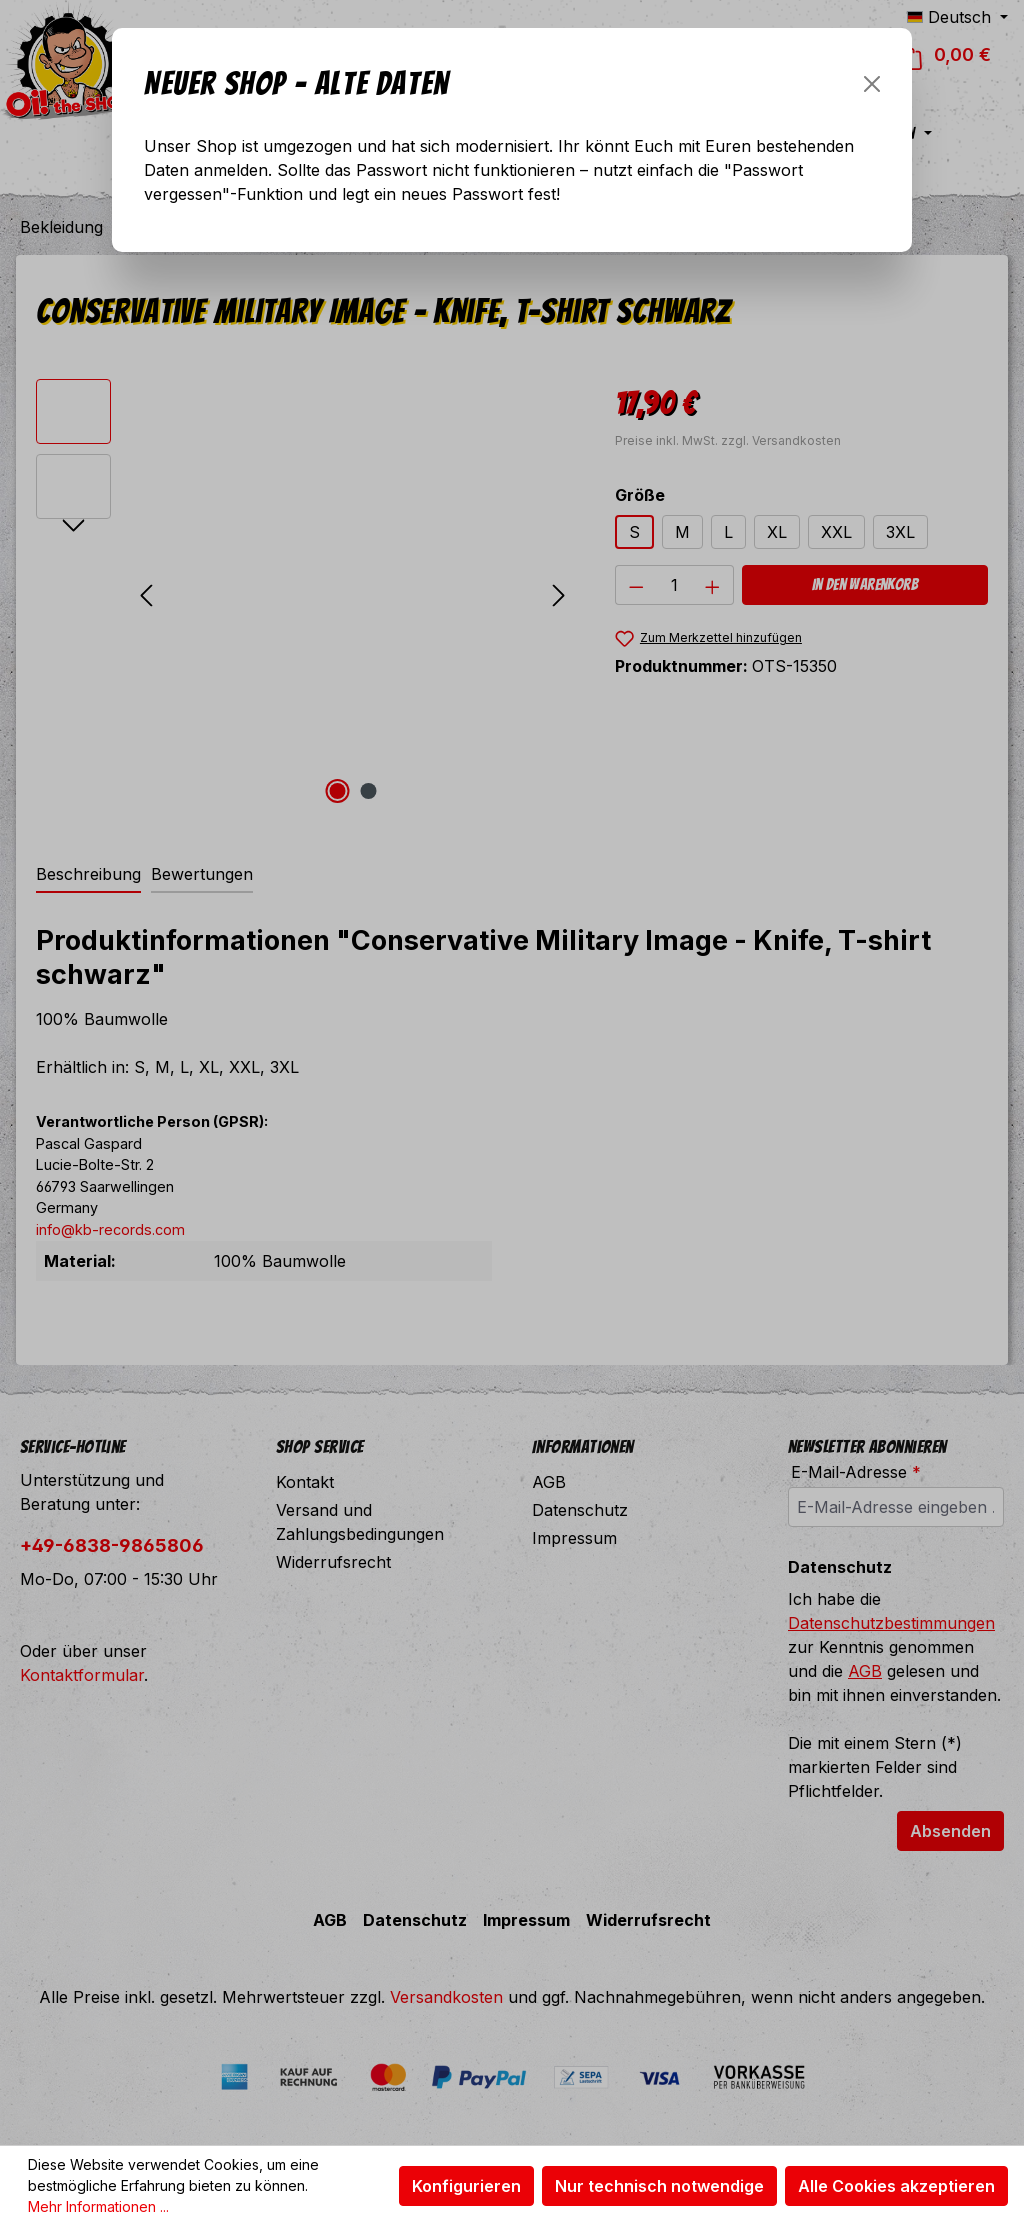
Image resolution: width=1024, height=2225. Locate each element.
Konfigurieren (466, 2186)
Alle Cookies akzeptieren (896, 2186)
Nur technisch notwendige (659, 2186)
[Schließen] (872, 84)
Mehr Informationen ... (98, 2206)
